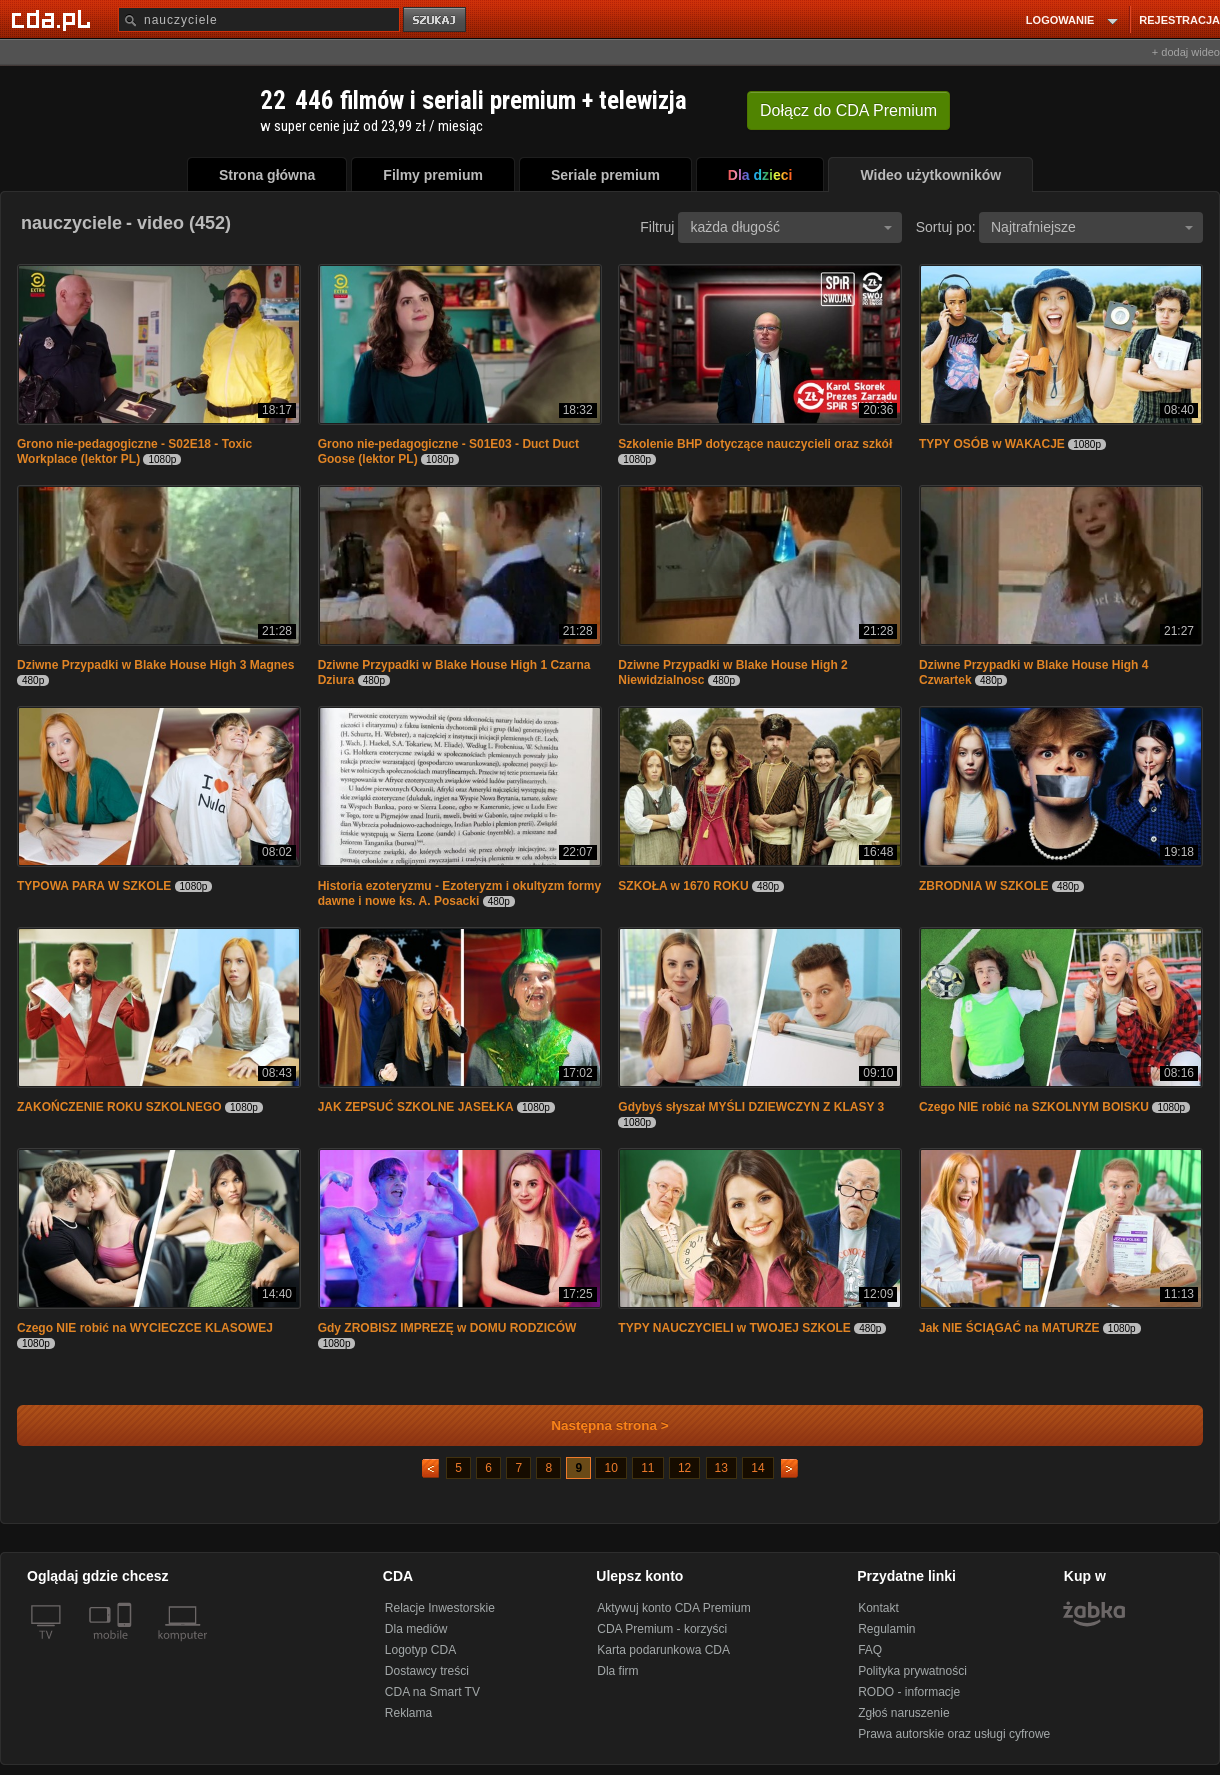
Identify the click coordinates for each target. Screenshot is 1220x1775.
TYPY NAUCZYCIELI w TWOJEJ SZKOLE (734, 1328)
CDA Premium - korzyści (662, 1629)
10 (610, 1468)
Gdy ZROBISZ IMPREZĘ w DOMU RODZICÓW (447, 1328)
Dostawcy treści (427, 1671)
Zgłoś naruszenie (903, 1713)
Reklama (408, 1713)
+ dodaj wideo (1186, 52)
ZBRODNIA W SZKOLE (984, 886)
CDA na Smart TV (432, 1692)
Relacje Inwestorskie (440, 1608)
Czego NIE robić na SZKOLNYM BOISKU (1034, 1107)
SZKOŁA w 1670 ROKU (683, 886)
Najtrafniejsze (1092, 227)
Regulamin (886, 1629)
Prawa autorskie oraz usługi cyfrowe (954, 1734)
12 (684, 1468)
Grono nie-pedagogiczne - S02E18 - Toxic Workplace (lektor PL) (134, 451)
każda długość (791, 227)
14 (757, 1468)
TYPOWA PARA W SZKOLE (94, 886)
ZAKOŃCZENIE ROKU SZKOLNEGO (119, 1107)
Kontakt (878, 1608)
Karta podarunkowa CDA (663, 1650)
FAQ (870, 1650)
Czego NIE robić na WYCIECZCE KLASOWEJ (145, 1328)
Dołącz (848, 110)
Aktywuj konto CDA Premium (673, 1608)
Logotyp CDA (420, 1650)
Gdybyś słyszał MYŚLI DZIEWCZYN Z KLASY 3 (751, 1107)
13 (721, 1468)
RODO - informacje (909, 1692)
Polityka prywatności (912, 1671)
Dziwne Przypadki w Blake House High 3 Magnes (155, 665)
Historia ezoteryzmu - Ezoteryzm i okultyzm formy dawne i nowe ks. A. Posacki (459, 893)
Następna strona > (596, 1425)
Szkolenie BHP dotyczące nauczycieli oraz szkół (755, 444)
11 (647, 1468)
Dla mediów (416, 1629)
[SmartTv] (126, 1647)
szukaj (436, 20)
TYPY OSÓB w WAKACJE (992, 444)
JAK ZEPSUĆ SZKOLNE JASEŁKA (416, 1107)
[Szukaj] (259, 19)
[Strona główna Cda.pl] (54, 19)
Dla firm (617, 1671)
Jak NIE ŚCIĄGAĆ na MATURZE (1009, 1328)
